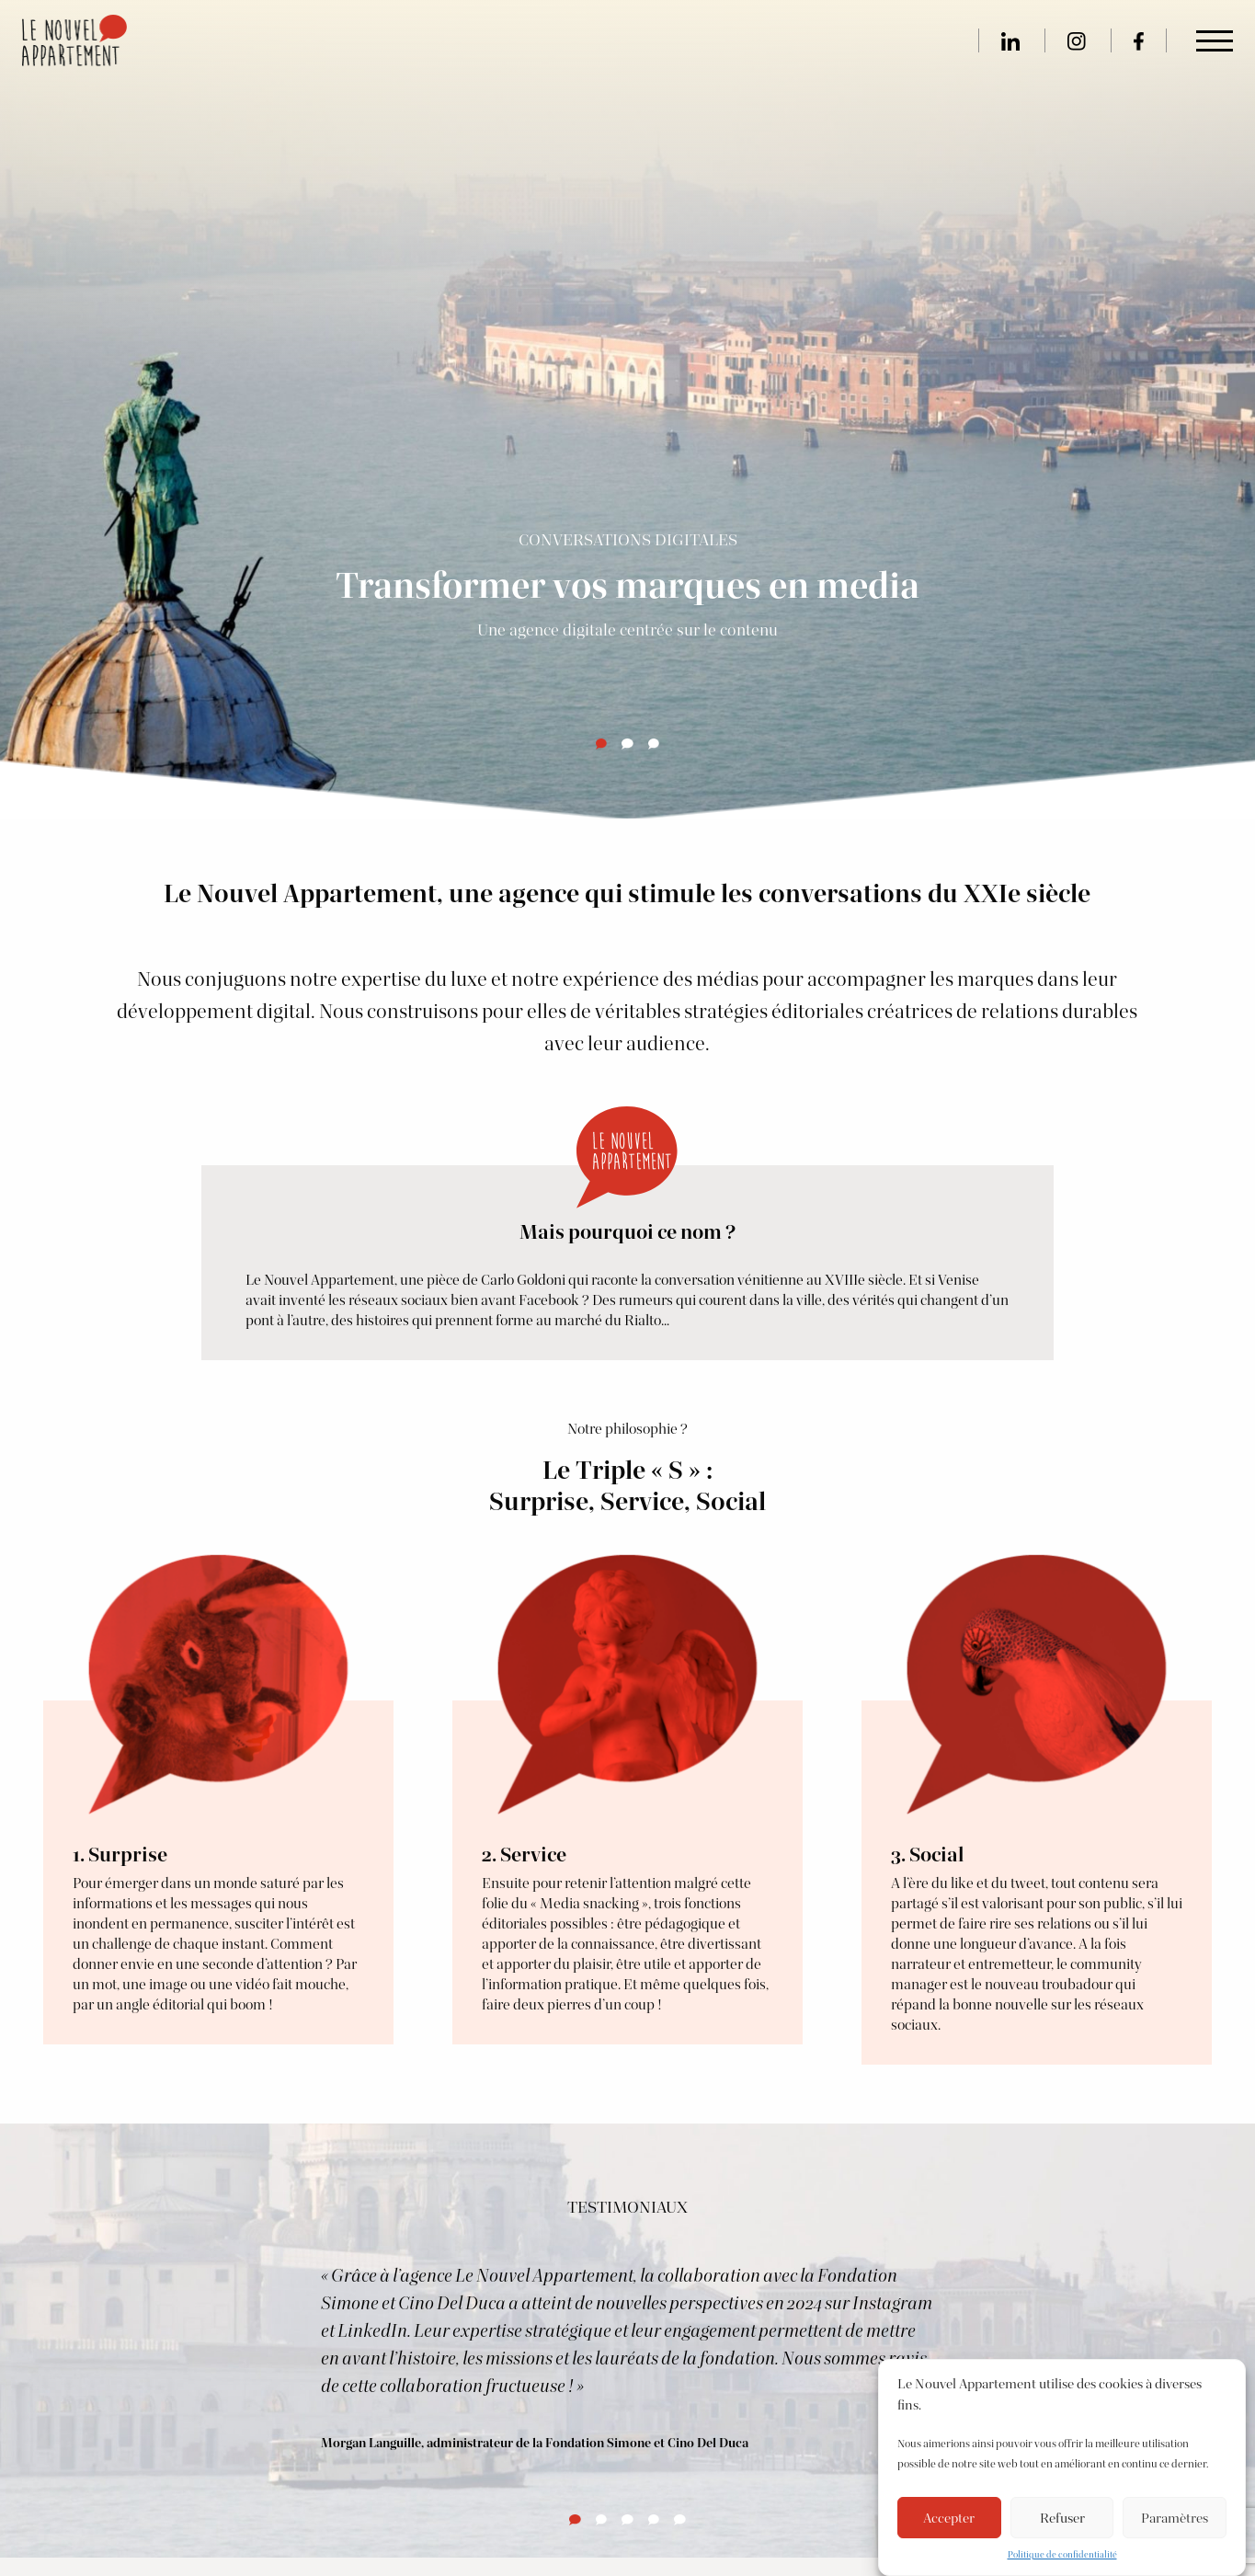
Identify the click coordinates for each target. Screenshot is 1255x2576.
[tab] (602, 744)
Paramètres (1174, 2518)
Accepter (949, 2518)
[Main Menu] (1214, 41)
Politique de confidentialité (1062, 2554)
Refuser (1062, 2518)
